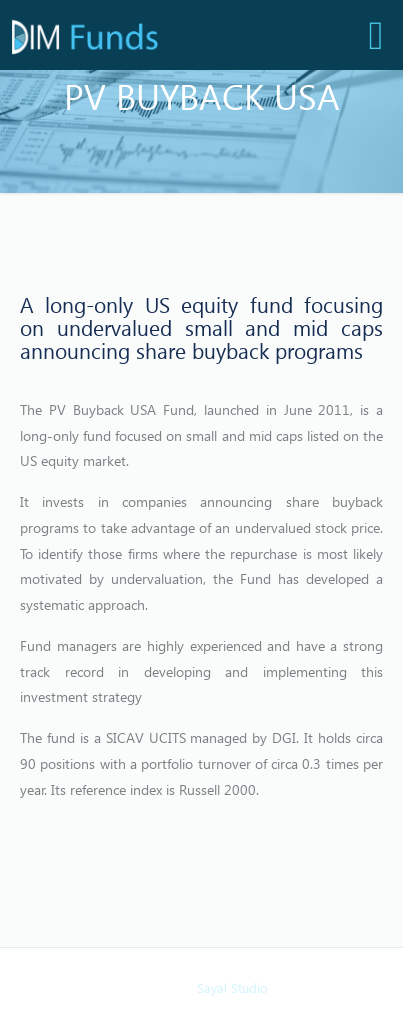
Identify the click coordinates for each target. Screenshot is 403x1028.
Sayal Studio (232, 987)
